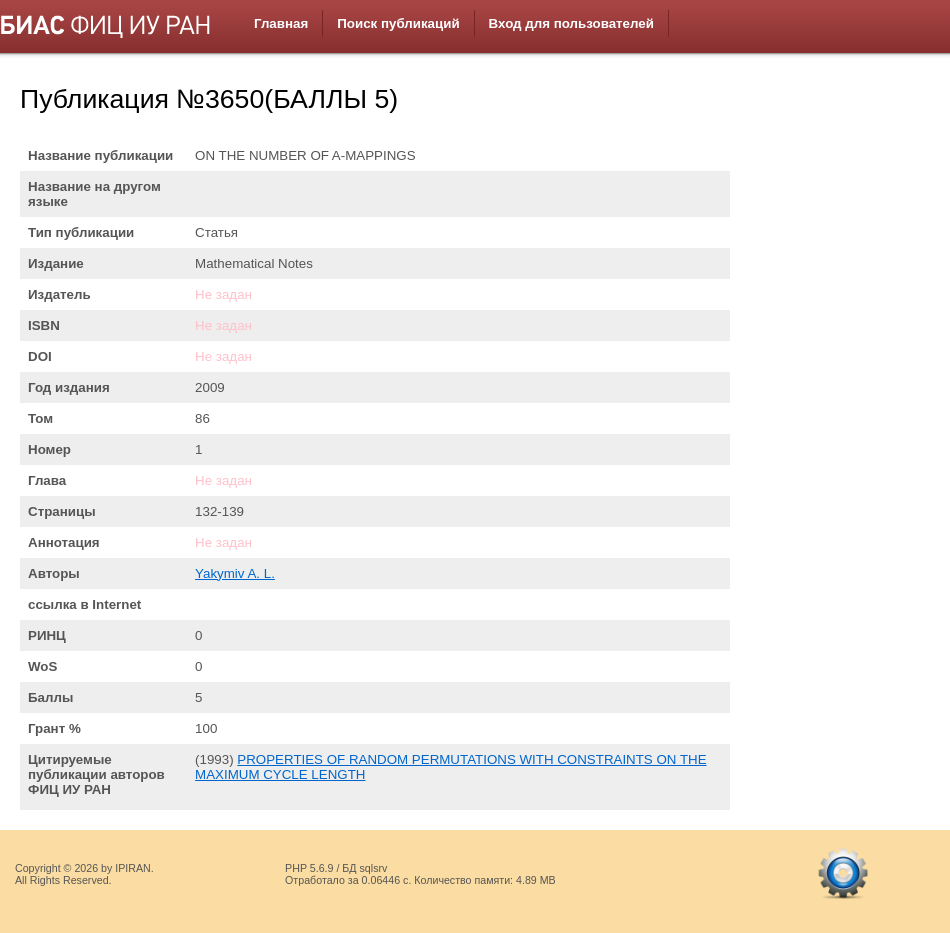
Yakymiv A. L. (235, 573)
